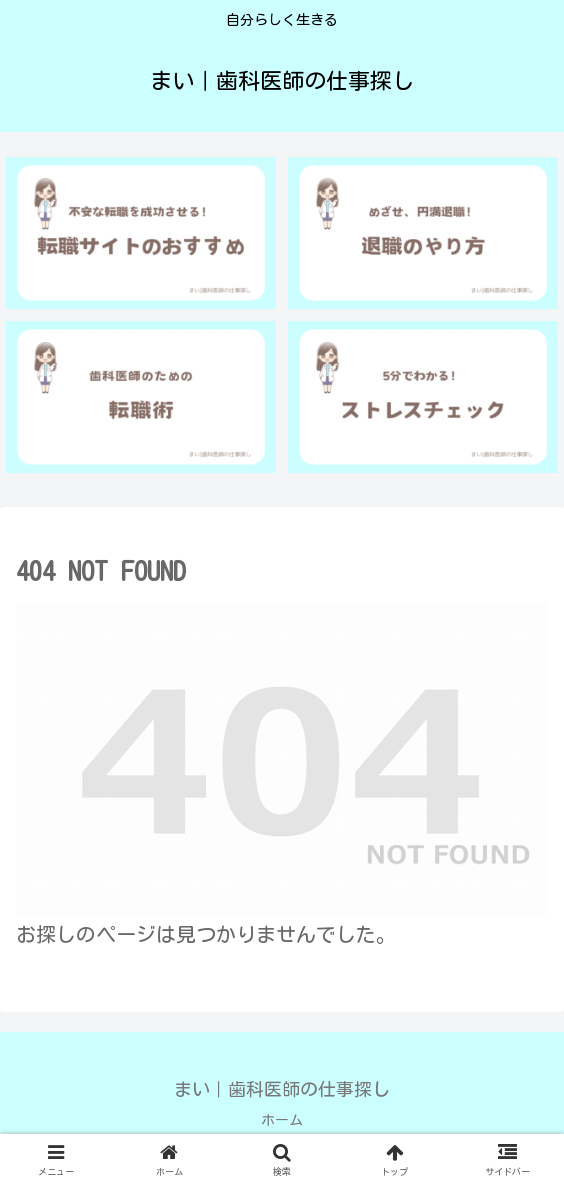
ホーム (282, 1120)
